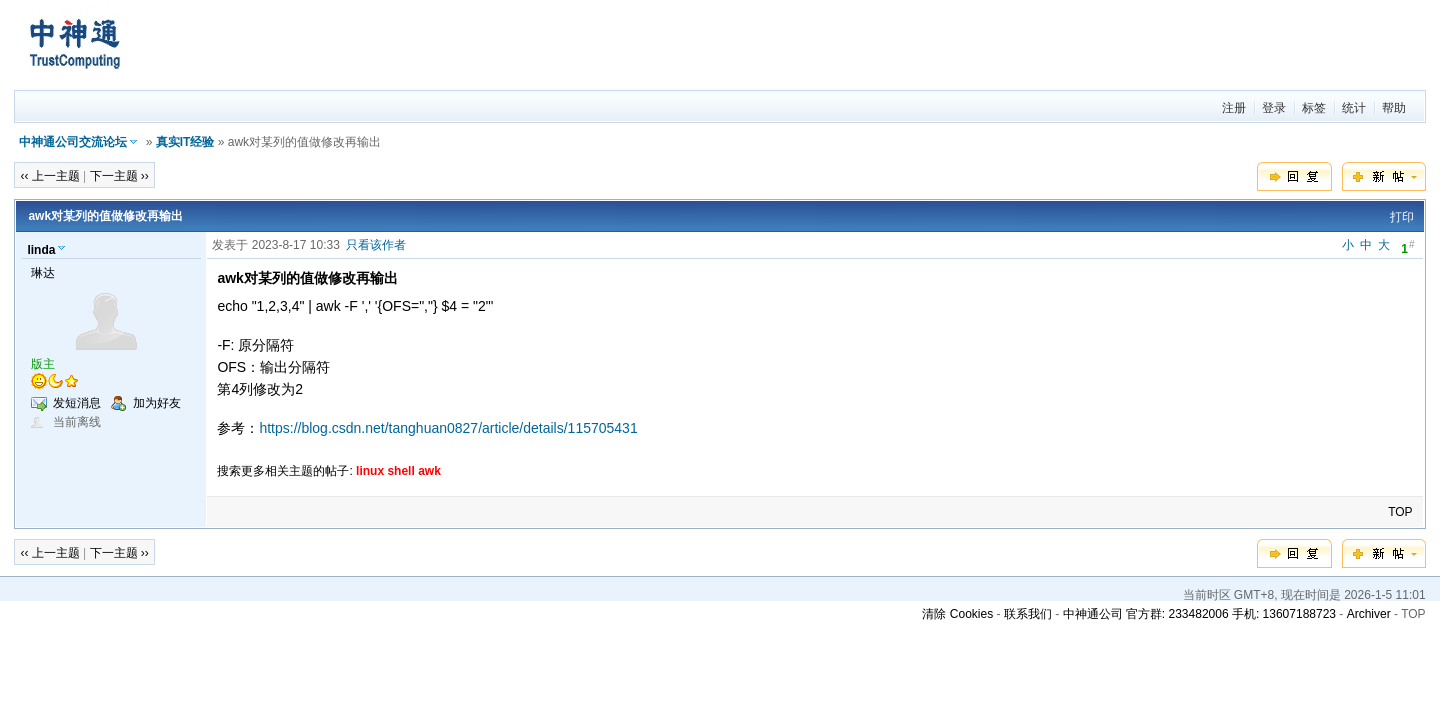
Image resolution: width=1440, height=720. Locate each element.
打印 (1402, 217)
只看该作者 (376, 245)
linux (370, 471)
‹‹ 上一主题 (49, 176)
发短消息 (77, 403)
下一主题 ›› (119, 176)
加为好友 (157, 403)
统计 (1354, 108)
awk (429, 471)
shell (400, 471)
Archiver (1369, 614)
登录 (1274, 108)
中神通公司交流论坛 (73, 142)
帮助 (1394, 108)
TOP (1400, 512)
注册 (1234, 108)
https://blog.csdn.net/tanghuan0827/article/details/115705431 (448, 428)
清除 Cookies (957, 614)
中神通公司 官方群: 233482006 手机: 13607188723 (1199, 614)
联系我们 (1028, 614)
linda (41, 250)
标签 (1314, 108)
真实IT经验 (185, 142)
